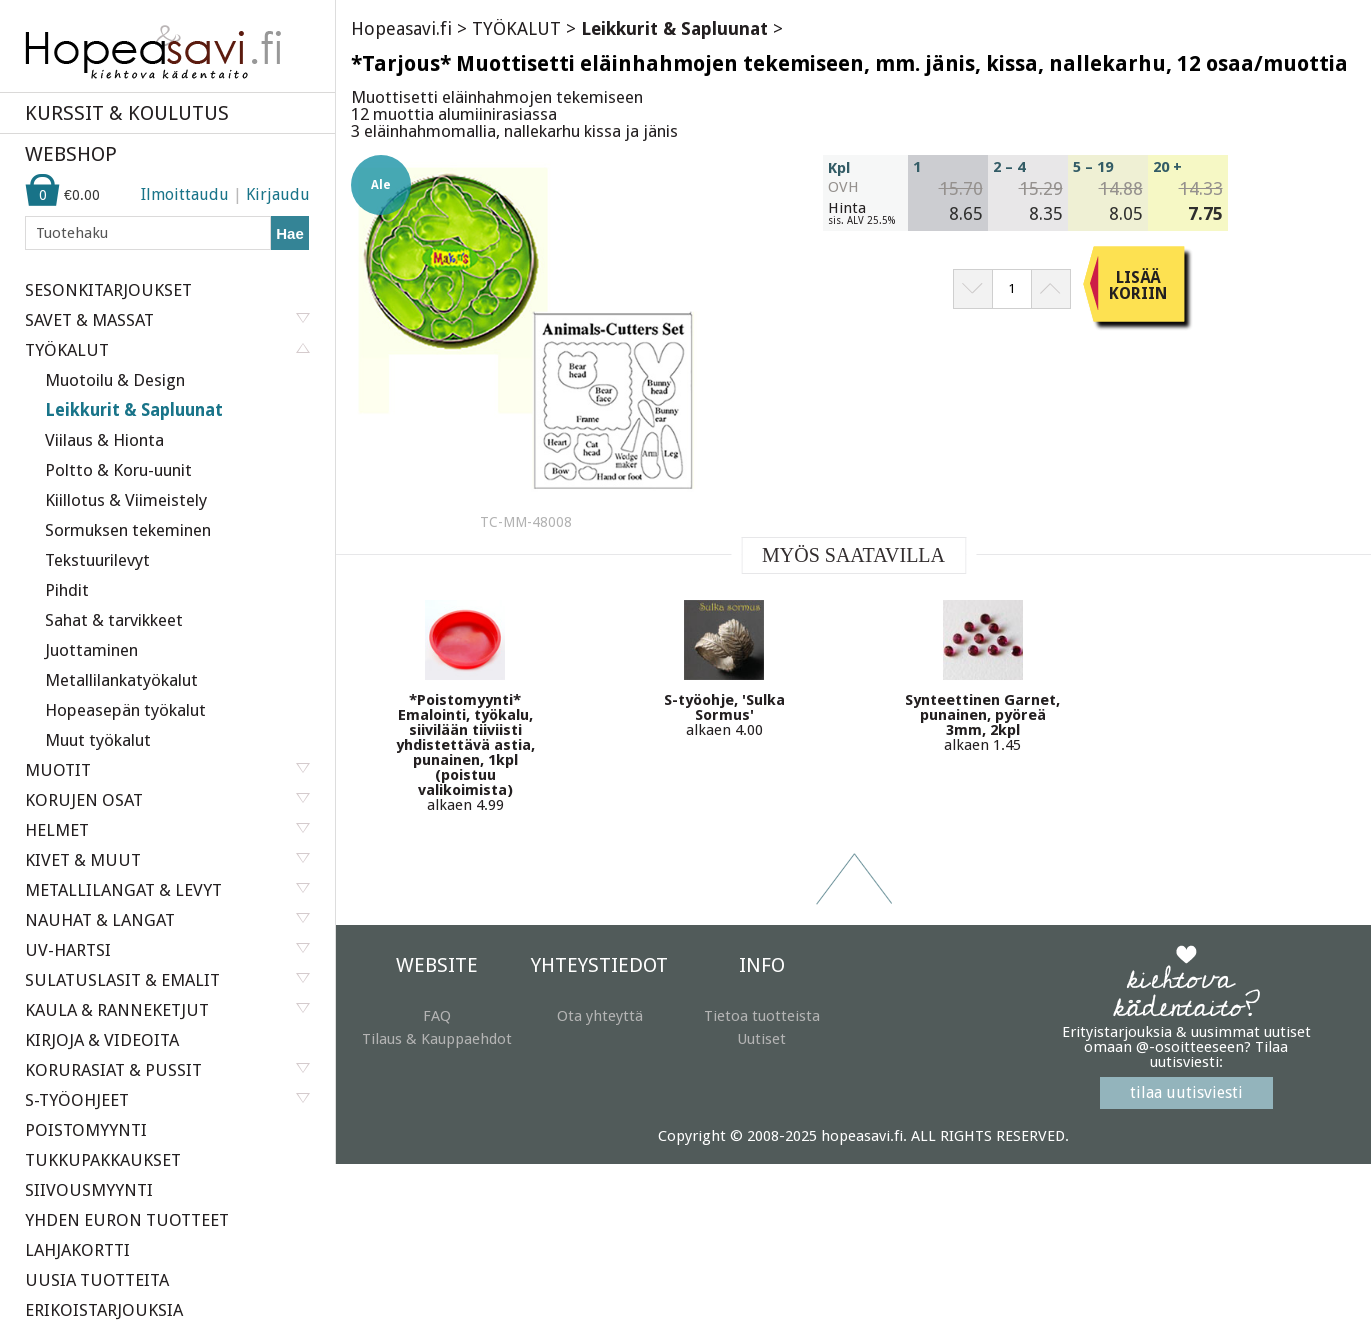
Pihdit (67, 590)
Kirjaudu (278, 194)
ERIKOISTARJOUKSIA (104, 1310)
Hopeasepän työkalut (125, 710)
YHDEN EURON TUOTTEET (127, 1220)
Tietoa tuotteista (762, 1016)
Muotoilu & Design (115, 380)
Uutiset (761, 1039)
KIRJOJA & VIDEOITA (102, 1040)
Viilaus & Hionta (104, 440)
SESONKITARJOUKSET (108, 290)
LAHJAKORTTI (77, 1250)
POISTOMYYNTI (86, 1130)
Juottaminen (91, 650)
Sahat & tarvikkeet (114, 620)
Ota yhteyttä (600, 1016)
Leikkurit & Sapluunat (134, 410)
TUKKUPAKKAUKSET (103, 1160)
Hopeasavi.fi (401, 28)
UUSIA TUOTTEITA (97, 1280)
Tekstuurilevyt (97, 560)
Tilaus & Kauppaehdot (437, 1039)
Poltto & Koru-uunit (118, 470)
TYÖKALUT (516, 28)
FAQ (437, 1016)
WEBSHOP (71, 154)
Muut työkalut (98, 740)
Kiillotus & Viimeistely (126, 500)
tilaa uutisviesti (1186, 1092)
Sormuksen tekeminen (128, 530)
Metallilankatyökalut (121, 680)
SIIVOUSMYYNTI (89, 1190)
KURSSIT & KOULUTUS (127, 113)
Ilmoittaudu (185, 194)
